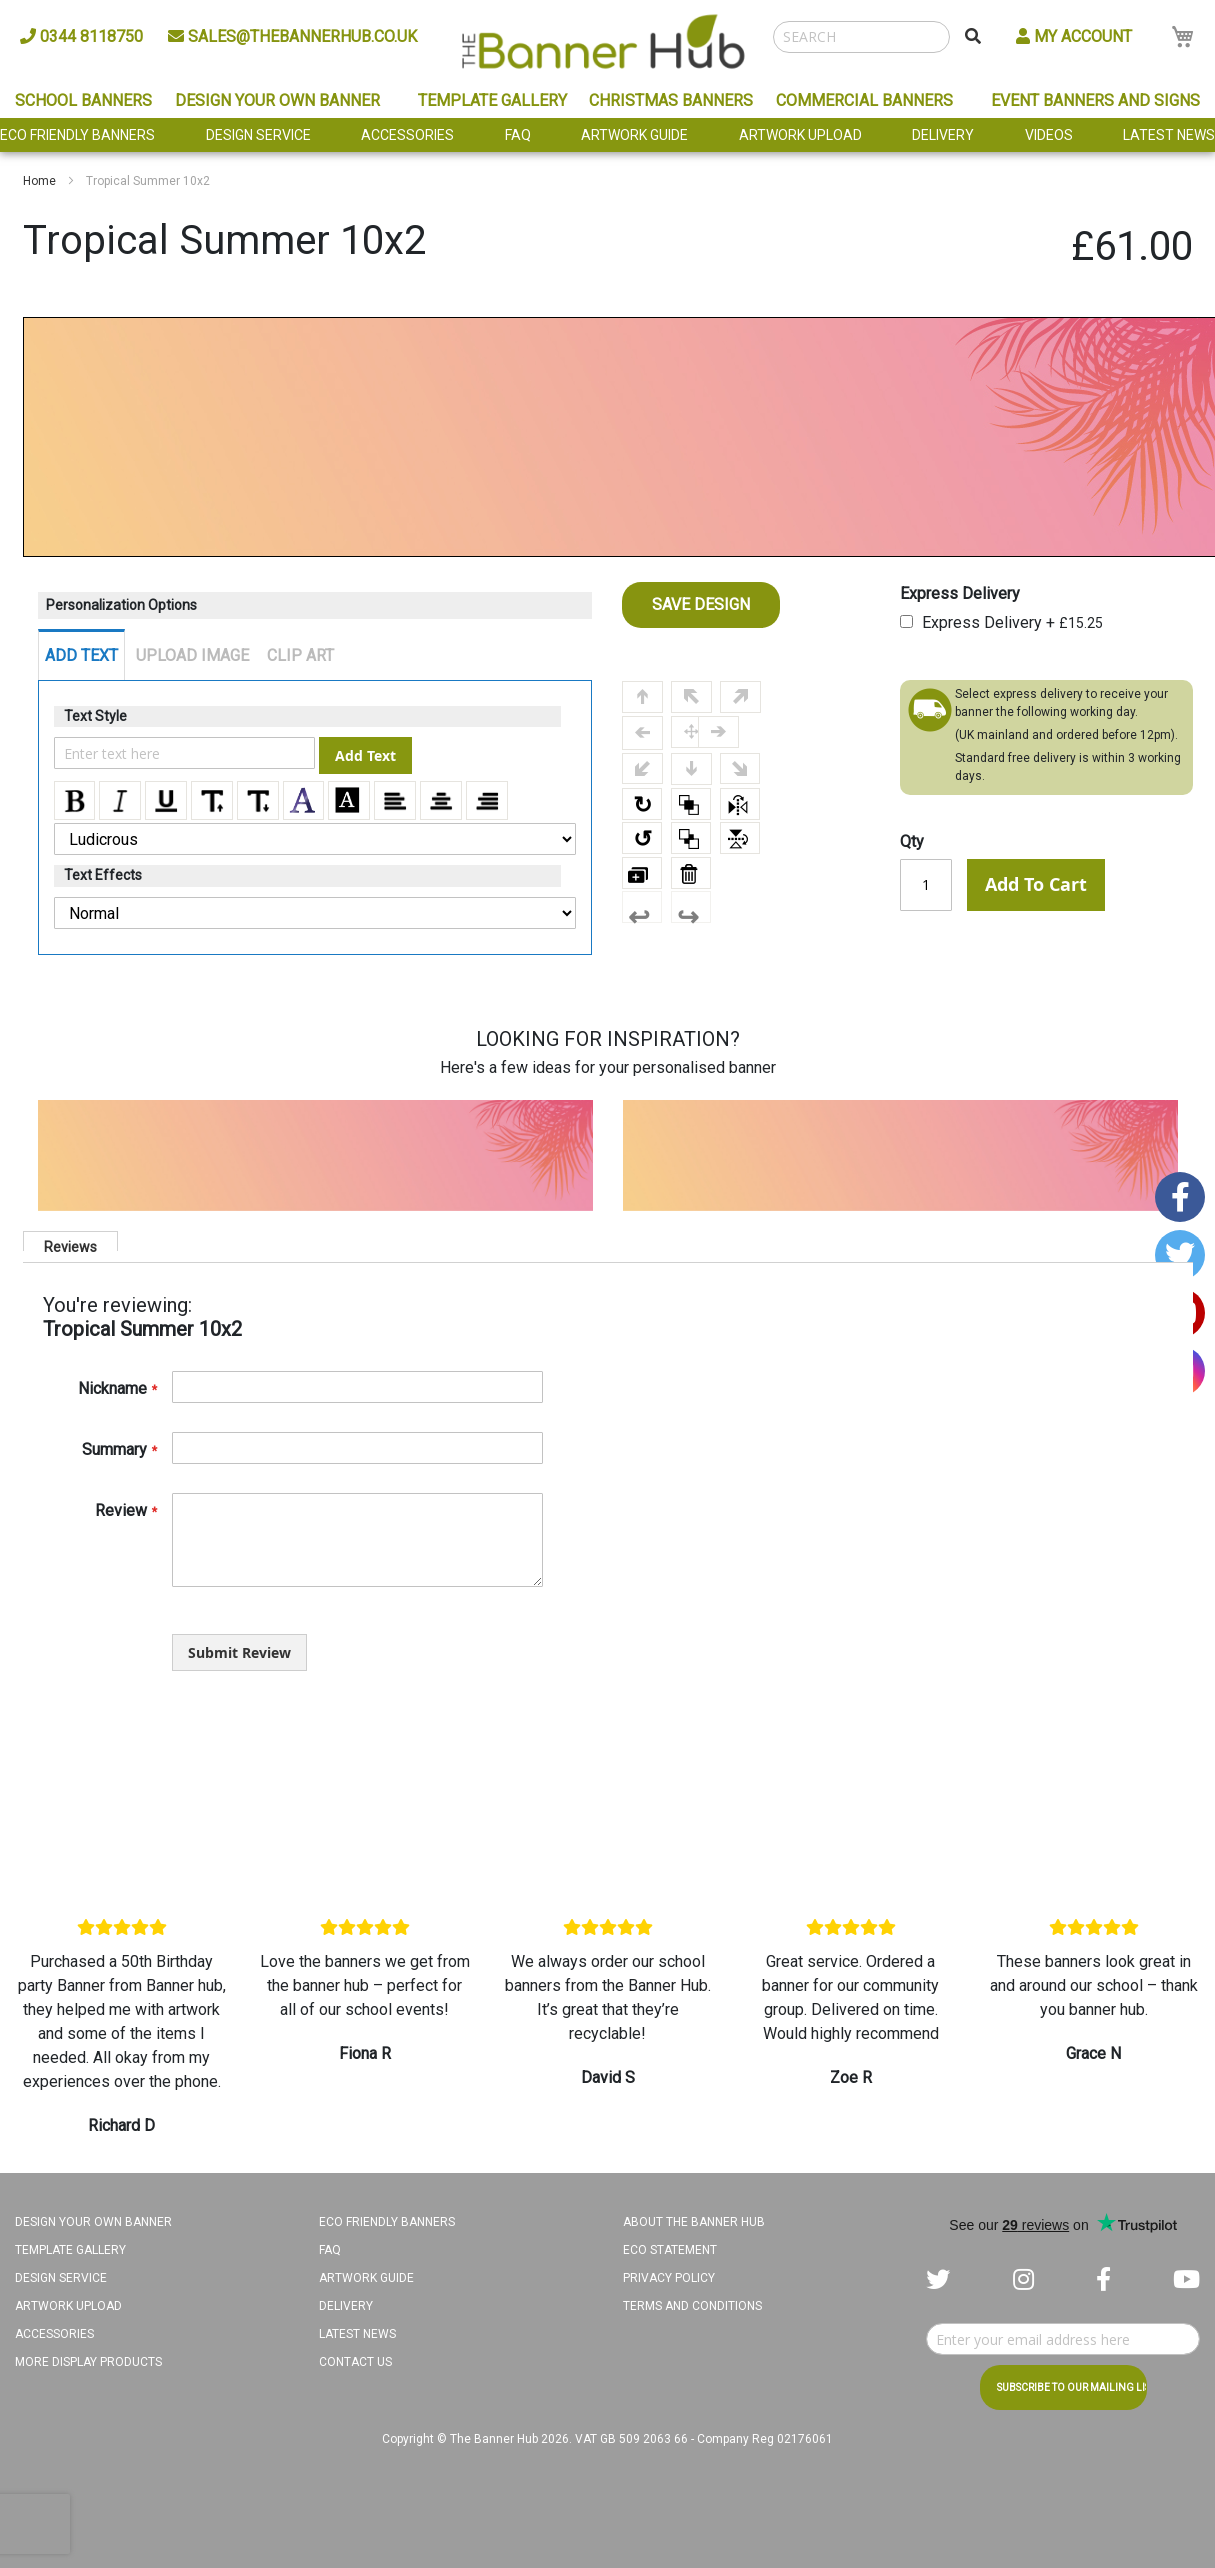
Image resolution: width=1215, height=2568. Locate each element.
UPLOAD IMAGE (192, 655)
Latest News (1169, 135)
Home (39, 181)
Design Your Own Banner (277, 100)
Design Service (258, 135)
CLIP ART (300, 655)
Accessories (407, 135)
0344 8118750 (81, 36)
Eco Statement (670, 2250)
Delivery (943, 135)
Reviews (70, 1245)
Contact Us (355, 2362)
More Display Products (88, 2362)
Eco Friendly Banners (77, 135)
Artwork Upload (800, 135)
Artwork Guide (634, 135)
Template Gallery (492, 100)
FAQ (518, 135)
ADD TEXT (81, 655)
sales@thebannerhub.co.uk (292, 36)
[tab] (70, 1241)
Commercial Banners (864, 100)
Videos (1049, 135)
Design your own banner (93, 2222)
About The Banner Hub (694, 2222)
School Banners (83, 100)
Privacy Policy (669, 2278)
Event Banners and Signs (1095, 100)
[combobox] (861, 37)
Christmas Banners (671, 100)
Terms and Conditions (692, 2306)
